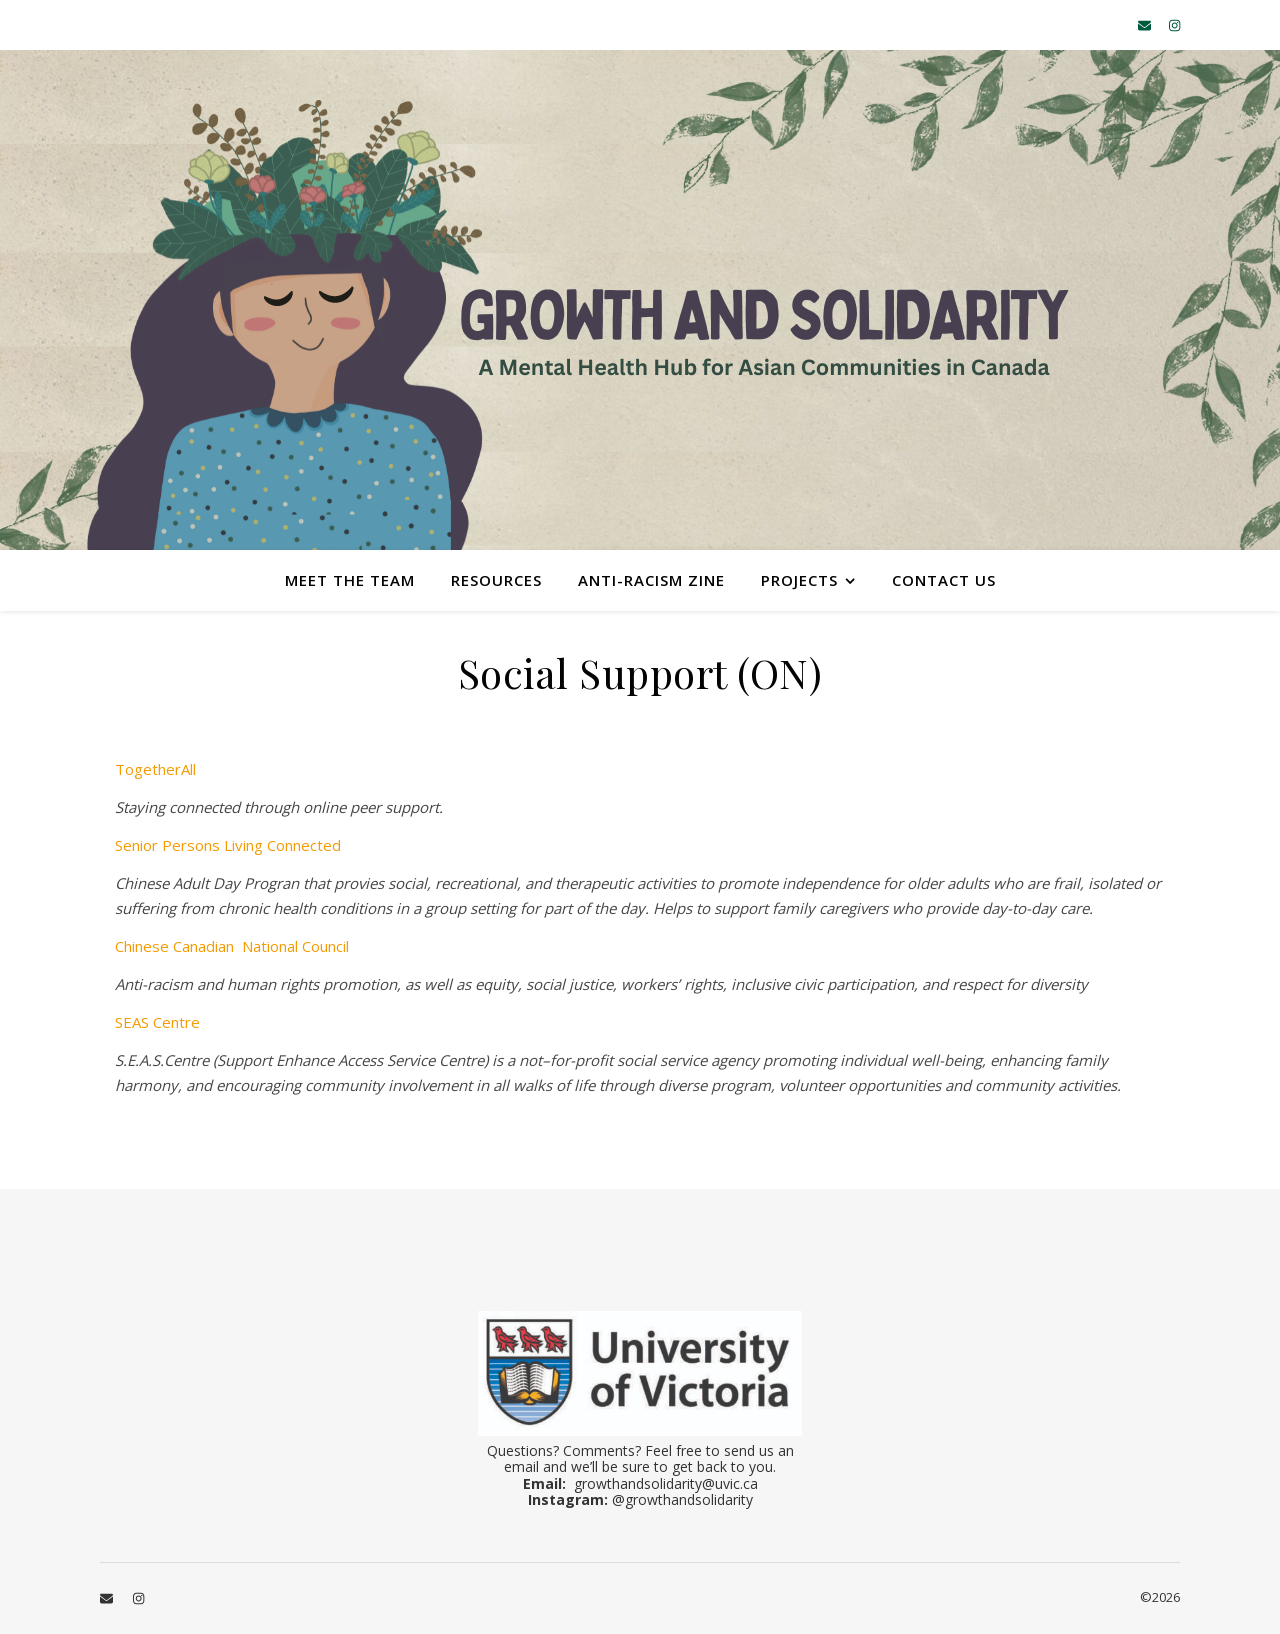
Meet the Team (350, 580)
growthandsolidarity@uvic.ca (666, 1483)
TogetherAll (155, 769)
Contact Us (944, 580)
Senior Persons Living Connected (228, 845)
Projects (799, 580)
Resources (496, 580)
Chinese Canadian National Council (232, 946)
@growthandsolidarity (682, 1499)
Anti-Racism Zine (651, 580)
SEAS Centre (157, 1022)
